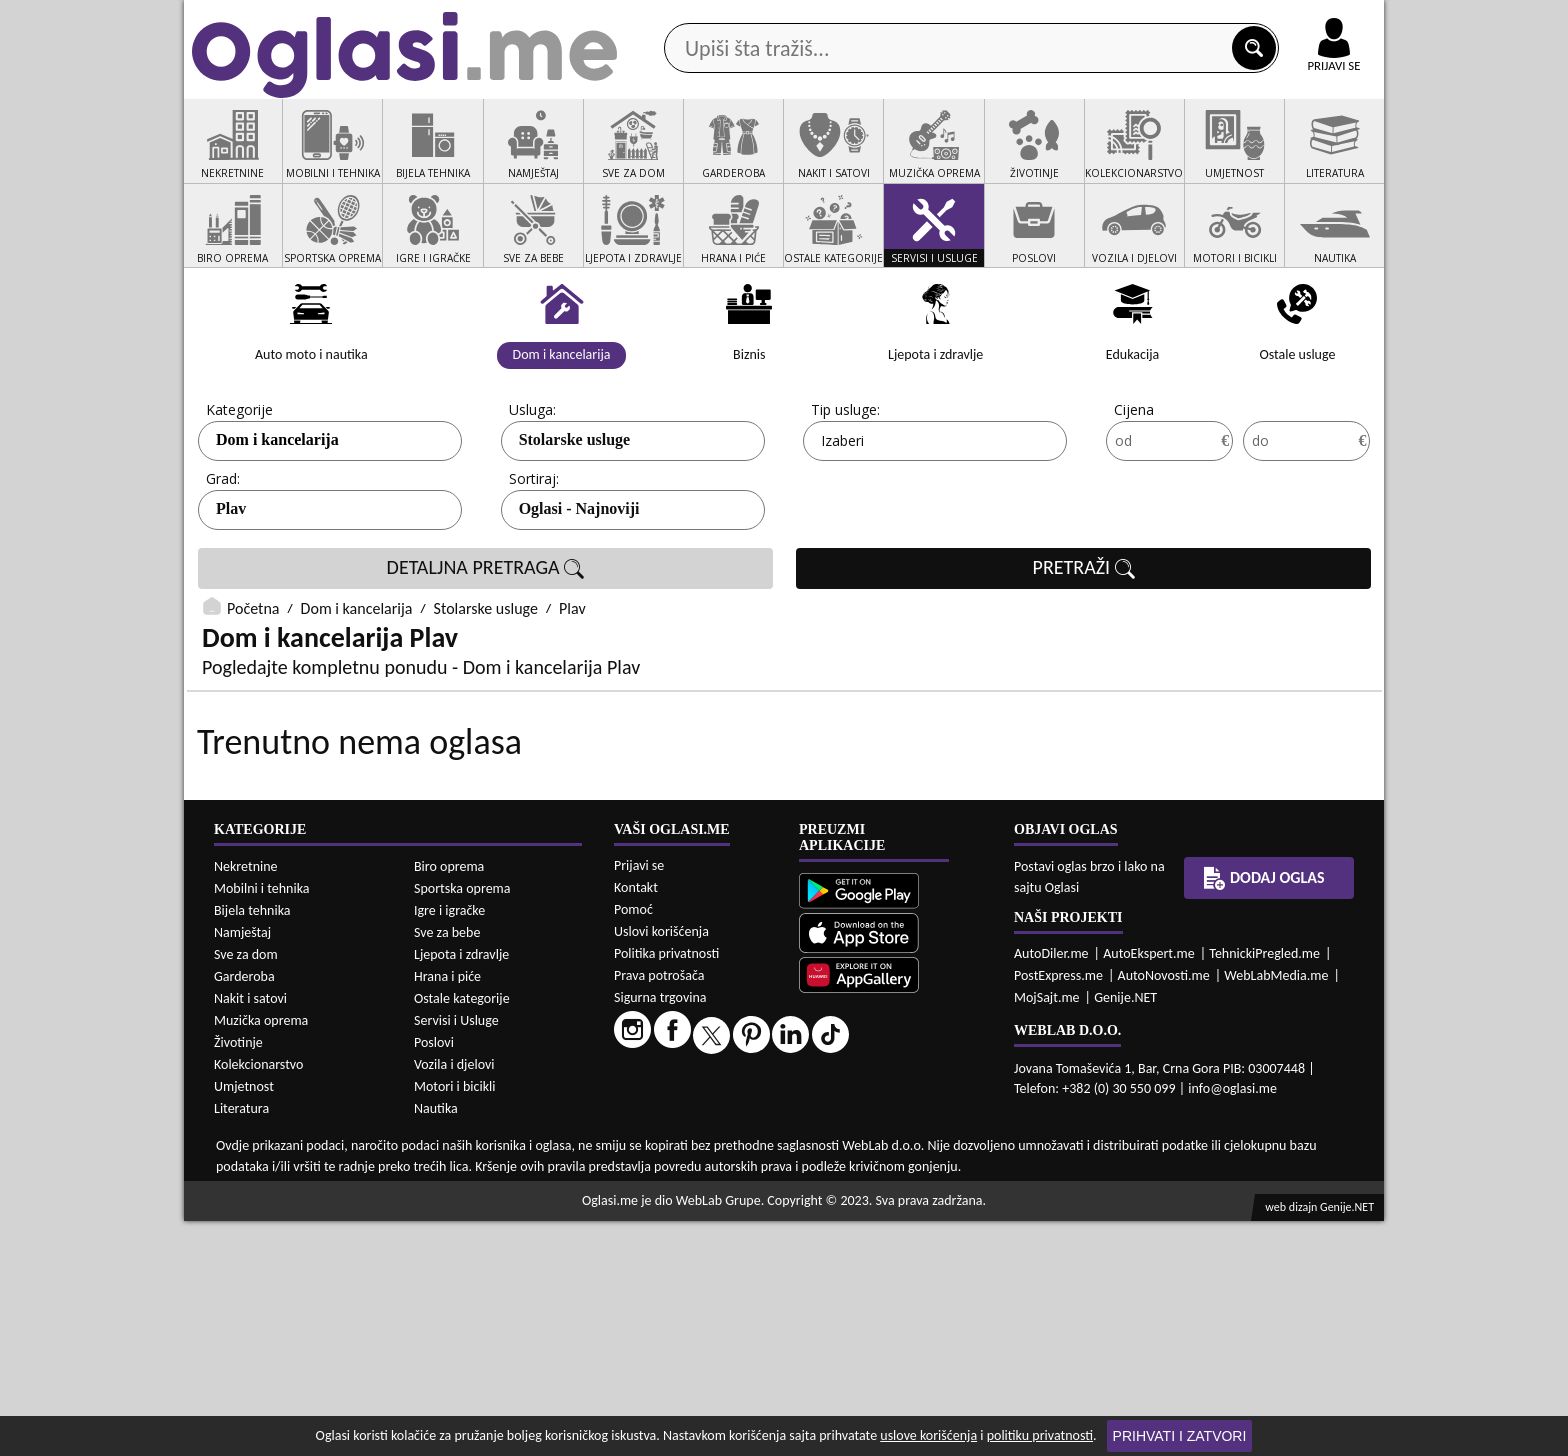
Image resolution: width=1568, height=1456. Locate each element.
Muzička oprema (261, 1255)
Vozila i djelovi (454, 1299)
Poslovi (434, 1277)
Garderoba (244, 1211)
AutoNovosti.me (1164, 1210)
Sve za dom (246, 1189)
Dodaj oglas (1322, 158)
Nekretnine (246, 1101)
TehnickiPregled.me (1264, 1188)
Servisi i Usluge (456, 1255)
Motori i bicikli (454, 1321)
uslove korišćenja (928, 1435)
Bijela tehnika (252, 1145)
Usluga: (532, 485)
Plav (231, 584)
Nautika (436, 1343)
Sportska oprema (462, 1123)
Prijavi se (639, 1100)
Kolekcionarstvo (258, 1299)
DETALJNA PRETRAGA (486, 644)
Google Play (674, 18)
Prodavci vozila (643, 158)
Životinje (238, 1277)
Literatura (241, 1343)
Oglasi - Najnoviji (579, 584)
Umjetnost (244, 1321)
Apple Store (801, 18)
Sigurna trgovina (660, 1232)
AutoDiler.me (1051, 1188)
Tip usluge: (845, 485)
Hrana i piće (447, 1211)
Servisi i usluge (1013, 158)
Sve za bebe (447, 1167)
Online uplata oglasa (1293, 20)
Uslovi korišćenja (661, 1166)
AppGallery (926, 20)
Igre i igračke (449, 1145)
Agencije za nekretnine (830, 158)
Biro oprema (449, 1101)
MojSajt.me (1047, 1232)
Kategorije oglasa (313, 158)
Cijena (1134, 485)
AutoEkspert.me (1149, 1188)
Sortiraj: (534, 554)
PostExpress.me (1058, 1210)
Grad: (223, 554)
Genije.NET (1125, 1232)
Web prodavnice (483, 158)
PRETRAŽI (1084, 644)
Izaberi (842, 516)
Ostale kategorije (462, 1233)
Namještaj (242, 1167)
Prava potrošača (659, 1210)
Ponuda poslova (1172, 158)
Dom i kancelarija (277, 515)
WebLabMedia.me (1276, 1210)
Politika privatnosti (666, 1188)
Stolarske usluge (575, 515)
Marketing (1044, 20)
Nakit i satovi (250, 1233)
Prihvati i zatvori (1180, 1436)
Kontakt (1152, 18)
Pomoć (633, 1144)
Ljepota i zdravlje (461, 1189)
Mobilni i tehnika (262, 1123)
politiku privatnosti (1040, 1435)
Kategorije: (241, 485)
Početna (253, 684)
